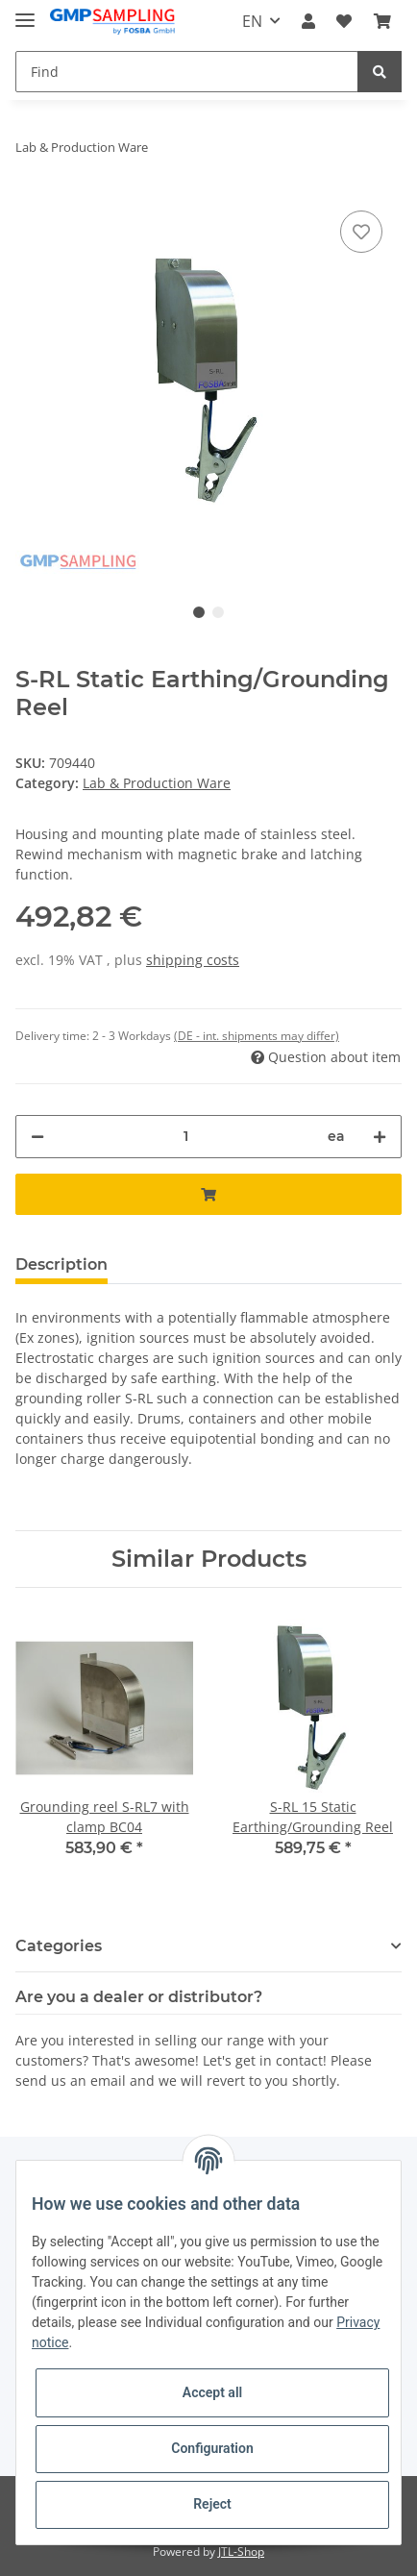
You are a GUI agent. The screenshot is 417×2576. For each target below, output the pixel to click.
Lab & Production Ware (157, 783)
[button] (308, 21)
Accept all (212, 2392)
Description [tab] (61, 1264)
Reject (212, 2504)
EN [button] (252, 21)
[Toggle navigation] (25, 12)
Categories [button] (58, 1946)
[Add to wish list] (361, 232)
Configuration (212, 2448)
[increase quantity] (379, 1136)
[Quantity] (186, 1136)
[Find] (186, 71)
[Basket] (382, 21)
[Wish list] (344, 21)
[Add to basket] (208, 1194)
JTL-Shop (241, 2551)
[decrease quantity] (37, 1136)
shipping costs (192, 960)
